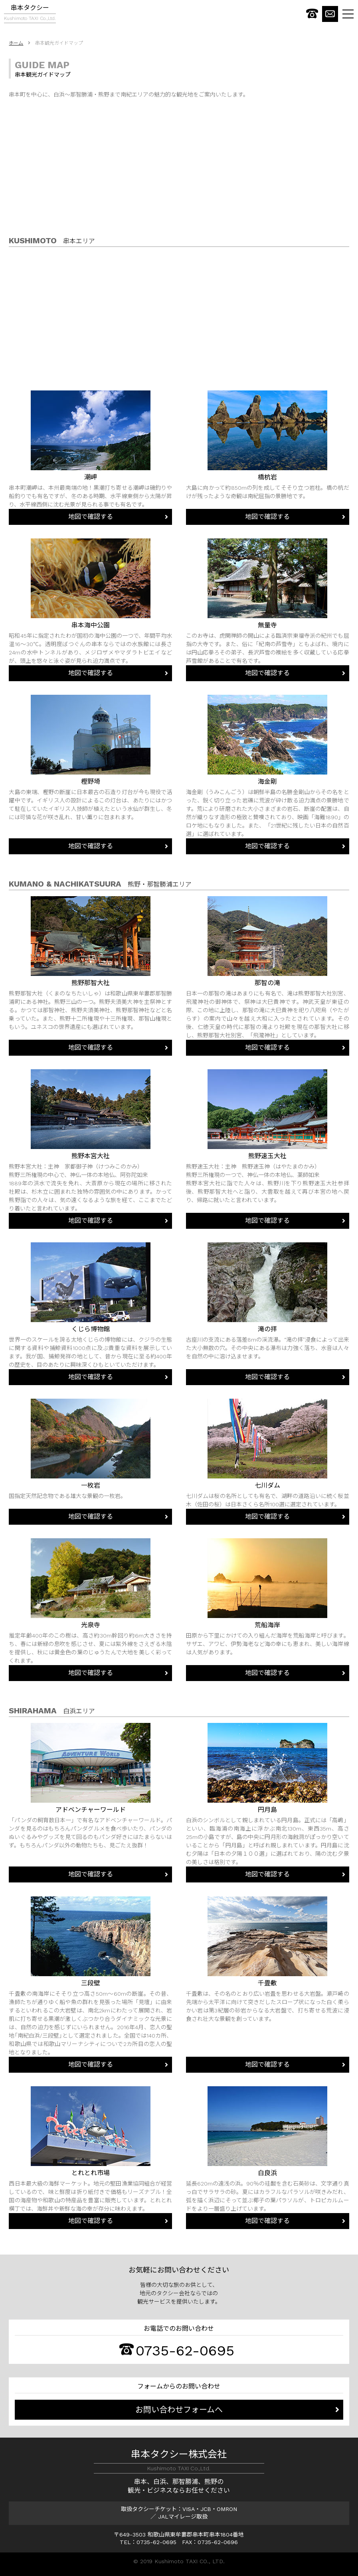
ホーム (16, 43)
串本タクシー (30, 13)
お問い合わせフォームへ (179, 2409)
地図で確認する (90, 516)
